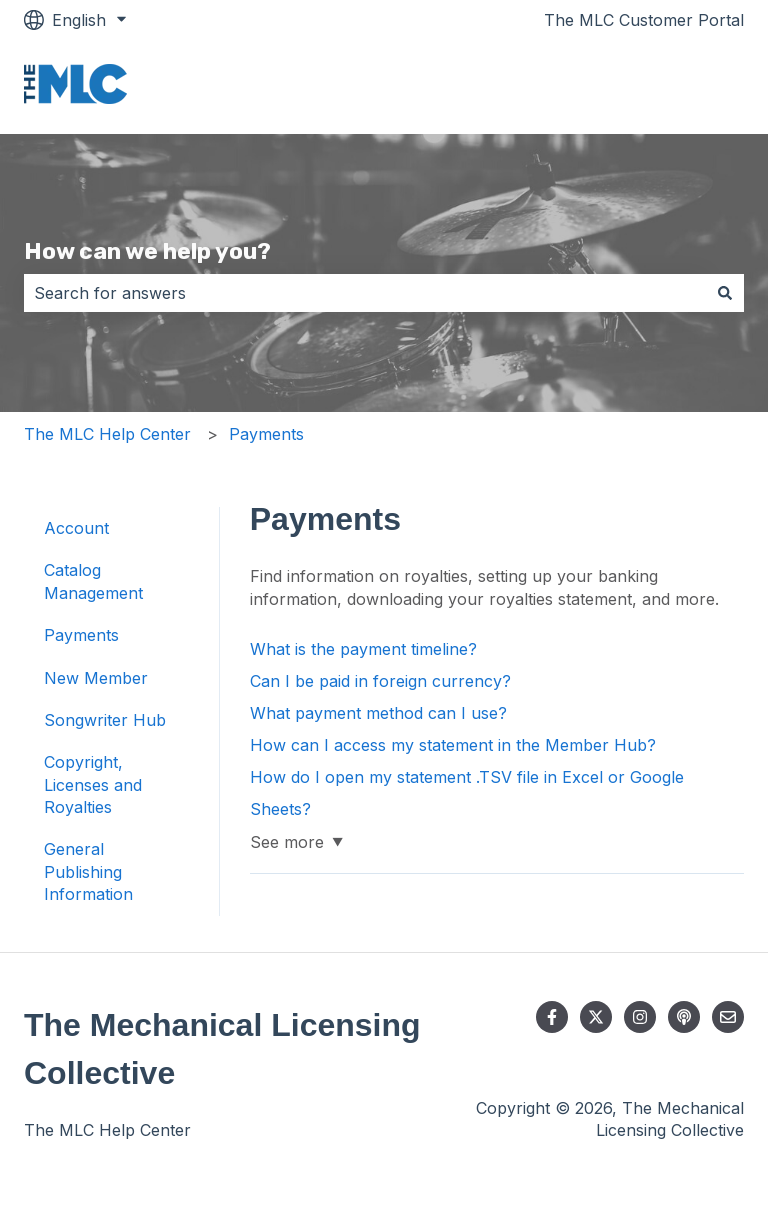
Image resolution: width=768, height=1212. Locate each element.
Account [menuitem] (76, 528)
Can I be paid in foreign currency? (380, 681)
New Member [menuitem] (96, 678)
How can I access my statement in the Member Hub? (453, 745)
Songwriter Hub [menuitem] (105, 720)
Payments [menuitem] (81, 635)
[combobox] (365, 293)
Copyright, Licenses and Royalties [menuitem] (93, 784)
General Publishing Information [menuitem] (88, 871)
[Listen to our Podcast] (684, 1017)
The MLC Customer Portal (644, 20)
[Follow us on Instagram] (640, 1017)
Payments (266, 434)
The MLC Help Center (107, 434)
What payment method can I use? (378, 713)
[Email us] (728, 1017)
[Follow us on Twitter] (596, 1017)
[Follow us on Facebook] (552, 1017)
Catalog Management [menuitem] (93, 581)
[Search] (725, 293)
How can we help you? (147, 251)
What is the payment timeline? (363, 649)
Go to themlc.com (656, 87)
